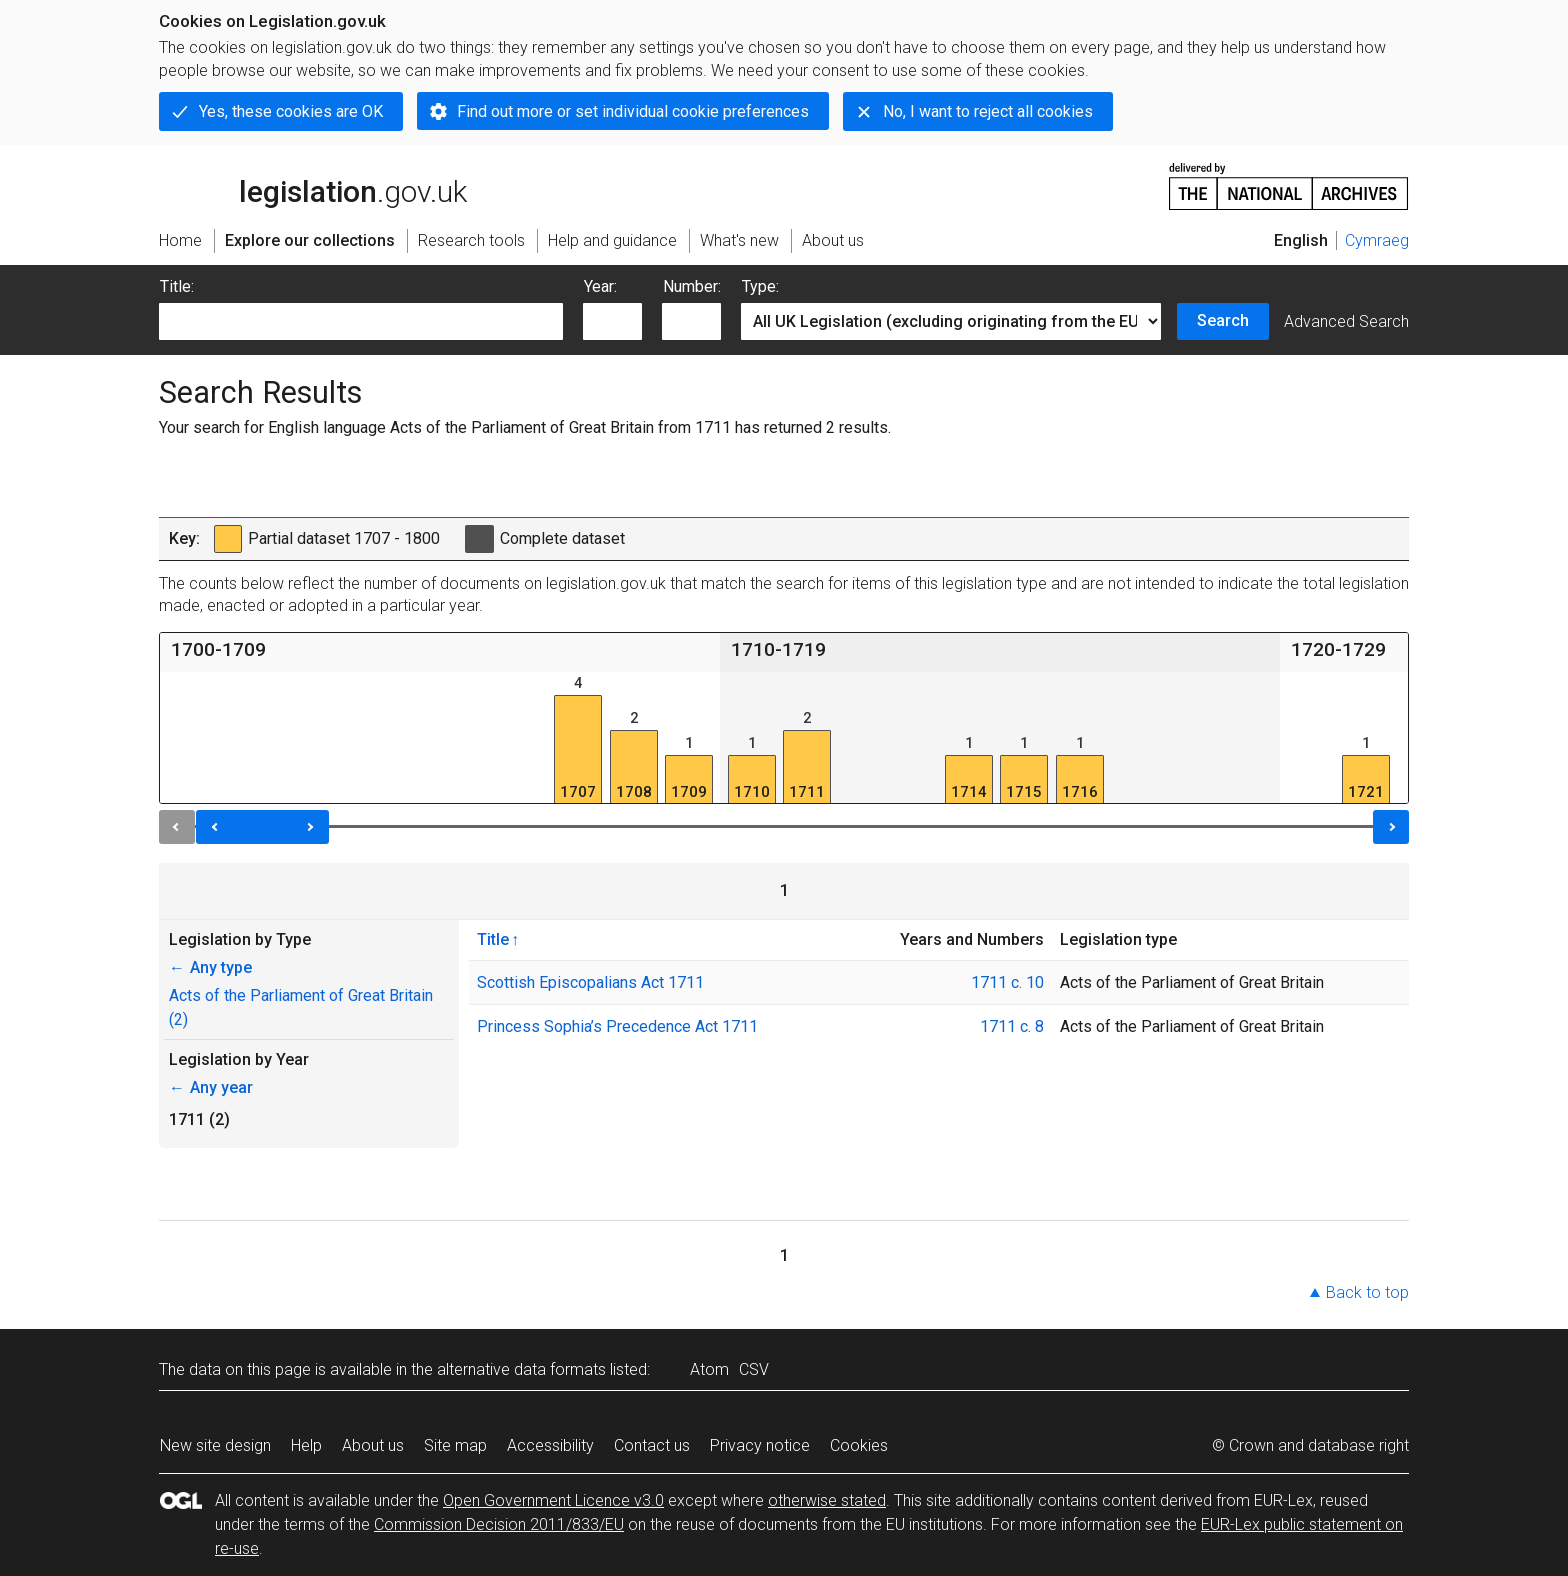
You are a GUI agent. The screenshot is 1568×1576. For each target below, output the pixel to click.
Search (1223, 320)
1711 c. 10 (1007, 982)
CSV (754, 1369)
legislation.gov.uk (313, 185)
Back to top (1367, 1292)
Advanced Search (1346, 321)
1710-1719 (778, 649)
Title (493, 939)
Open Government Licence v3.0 (553, 1500)
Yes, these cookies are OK (291, 111)
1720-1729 (1338, 649)
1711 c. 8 (1012, 1026)
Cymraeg (1377, 240)
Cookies (859, 1445)
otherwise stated (827, 1500)
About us (373, 1445)
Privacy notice (760, 1445)
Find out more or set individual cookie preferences (633, 111)
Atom (709, 1369)
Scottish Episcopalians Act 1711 (590, 982)
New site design (215, 1445)
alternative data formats (521, 1369)
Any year (211, 1087)
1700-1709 (218, 649)
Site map (455, 1445)
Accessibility (550, 1445)
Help (306, 1445)
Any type (210, 967)
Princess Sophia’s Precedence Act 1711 (617, 1026)
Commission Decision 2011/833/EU (499, 1524)
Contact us (652, 1445)
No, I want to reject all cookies (988, 111)
